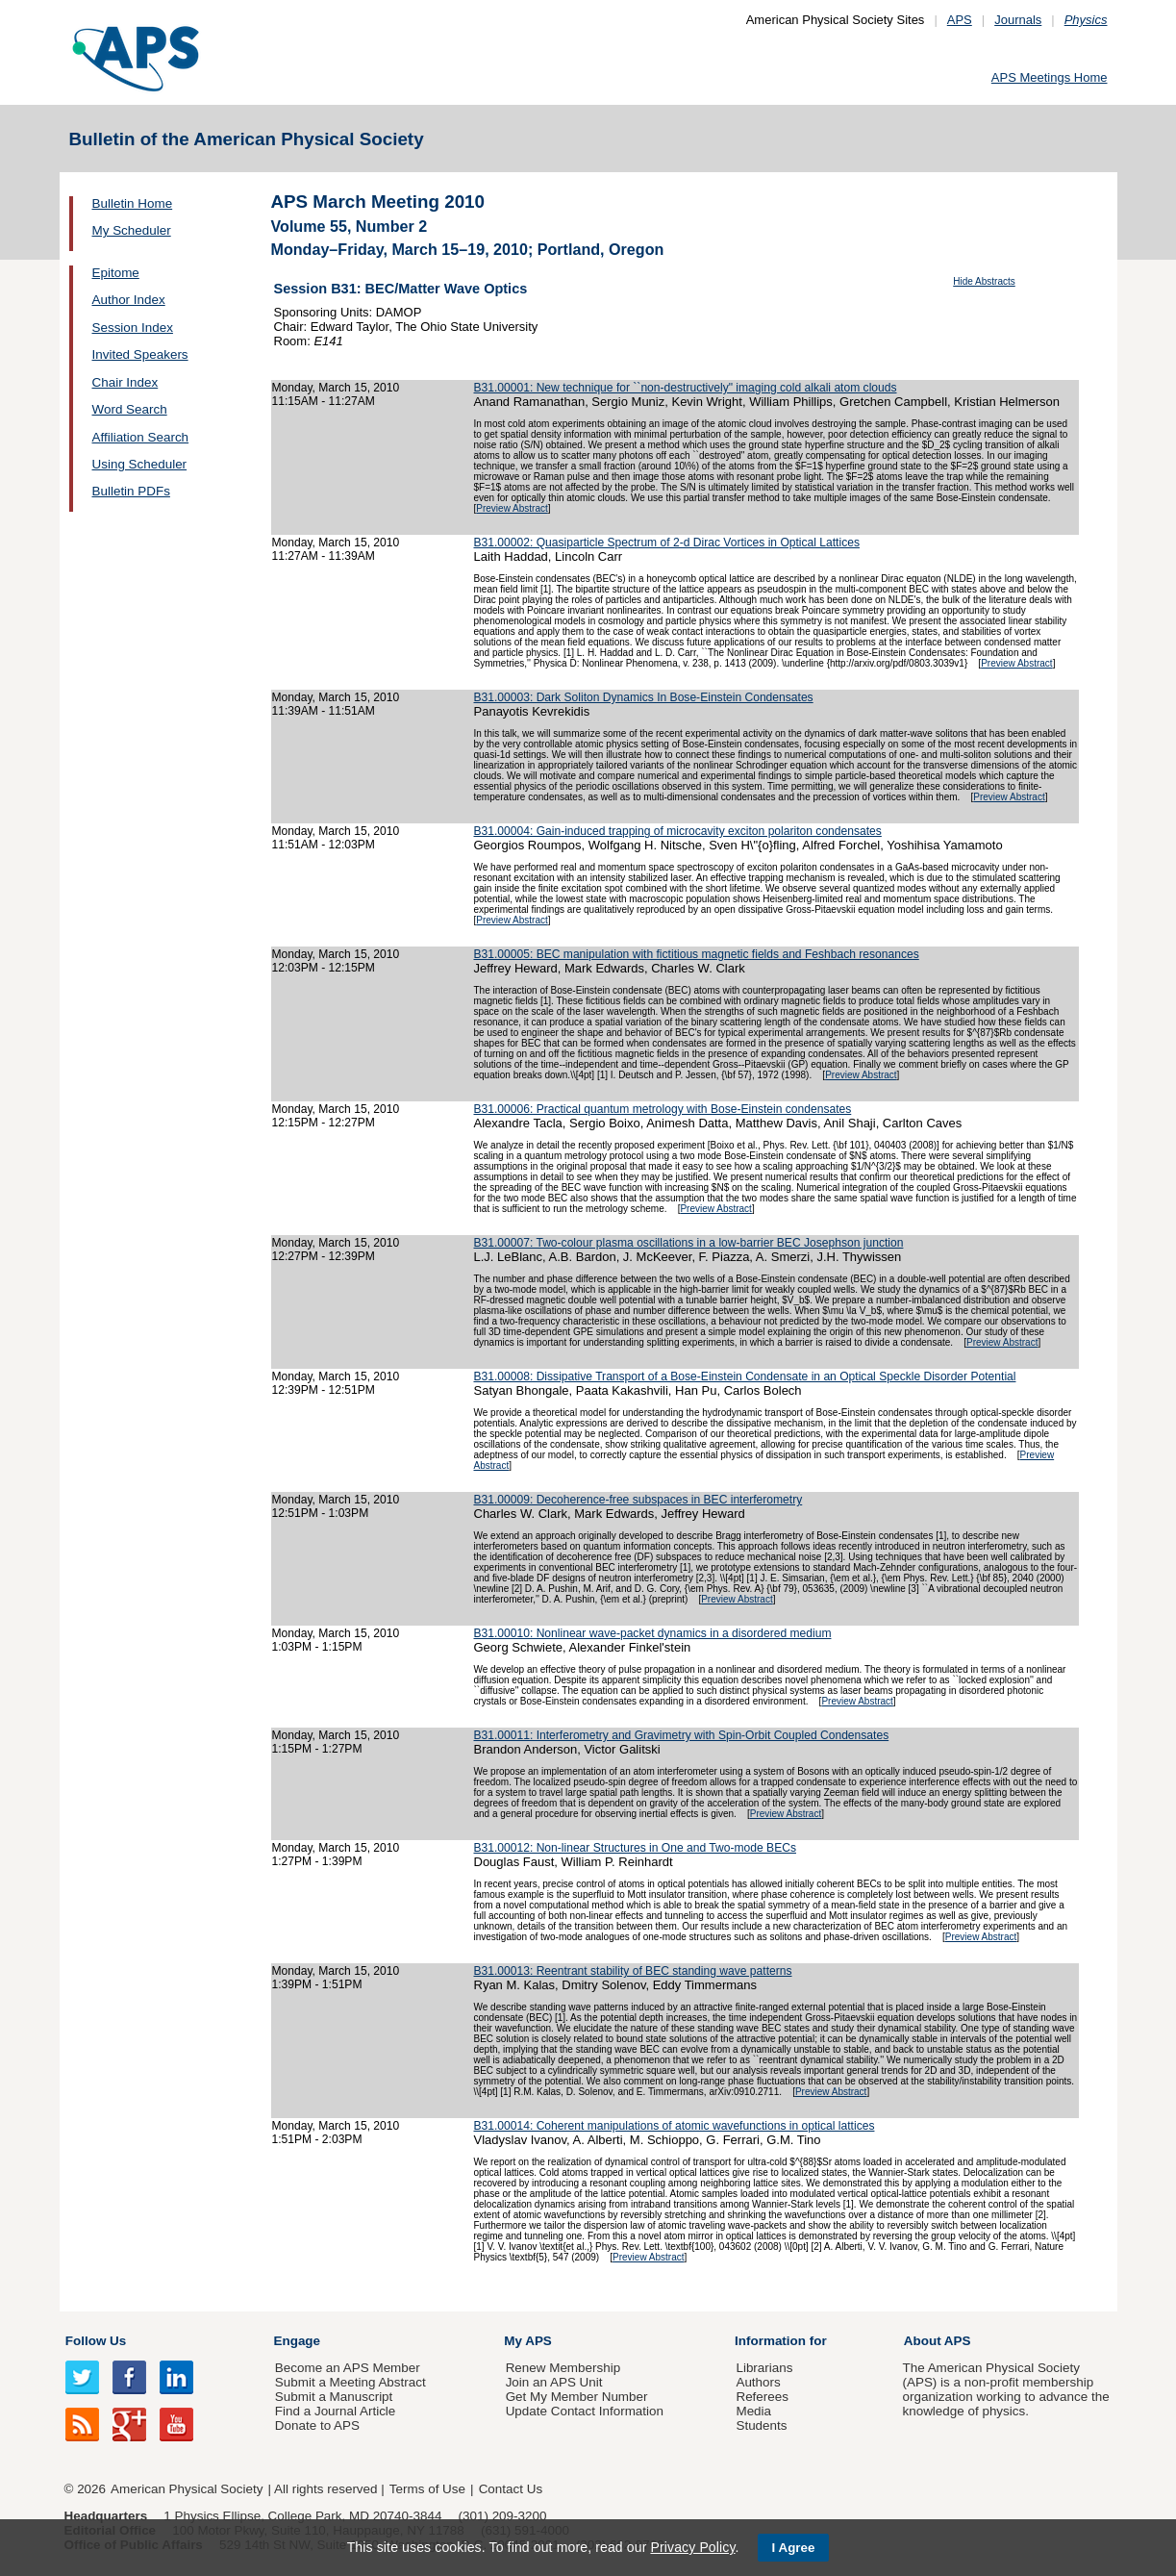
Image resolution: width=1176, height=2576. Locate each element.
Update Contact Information (584, 2411)
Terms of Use (427, 2489)
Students (761, 2425)
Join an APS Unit (554, 2382)
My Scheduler (131, 230)
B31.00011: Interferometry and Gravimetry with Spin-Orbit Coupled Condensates (681, 1735)
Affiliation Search (140, 437)
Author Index (128, 299)
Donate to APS (317, 2425)
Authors (758, 2382)
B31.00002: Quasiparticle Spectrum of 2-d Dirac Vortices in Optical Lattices (667, 542)
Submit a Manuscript (333, 2396)
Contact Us (510, 2489)
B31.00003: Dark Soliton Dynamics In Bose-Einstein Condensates (643, 697)
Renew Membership (563, 2368)
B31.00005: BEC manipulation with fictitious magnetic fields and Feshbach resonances (696, 954)
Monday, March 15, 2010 (336, 387)
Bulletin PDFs (131, 491)
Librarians (764, 2368)
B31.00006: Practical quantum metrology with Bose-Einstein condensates (663, 1109)
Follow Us (95, 2341)
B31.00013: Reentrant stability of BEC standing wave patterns (633, 1971)
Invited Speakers (140, 354)
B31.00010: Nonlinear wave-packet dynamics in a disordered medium (653, 1633)
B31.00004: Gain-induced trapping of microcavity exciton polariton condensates (678, 831)
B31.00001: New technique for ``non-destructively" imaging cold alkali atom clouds (685, 387)
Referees (762, 2396)
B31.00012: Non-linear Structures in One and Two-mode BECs (635, 1848)
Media (753, 2411)
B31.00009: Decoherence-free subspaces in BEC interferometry (638, 1499)
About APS (937, 2341)
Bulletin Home (132, 203)
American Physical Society (187, 2489)
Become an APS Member (347, 2368)
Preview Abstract (511, 508)
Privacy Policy (692, 2547)
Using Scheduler (140, 464)
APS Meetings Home (1049, 77)
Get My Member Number (577, 2396)
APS (959, 20)
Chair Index (125, 382)
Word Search (129, 409)
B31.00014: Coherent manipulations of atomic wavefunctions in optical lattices (674, 2126)
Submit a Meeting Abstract (350, 2382)
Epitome (115, 272)
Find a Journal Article (335, 2411)
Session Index (132, 327)
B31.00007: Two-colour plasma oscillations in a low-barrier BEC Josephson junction (689, 1243)
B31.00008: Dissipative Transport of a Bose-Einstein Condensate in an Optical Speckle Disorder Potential (745, 1376)
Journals (1017, 20)
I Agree (793, 2547)
